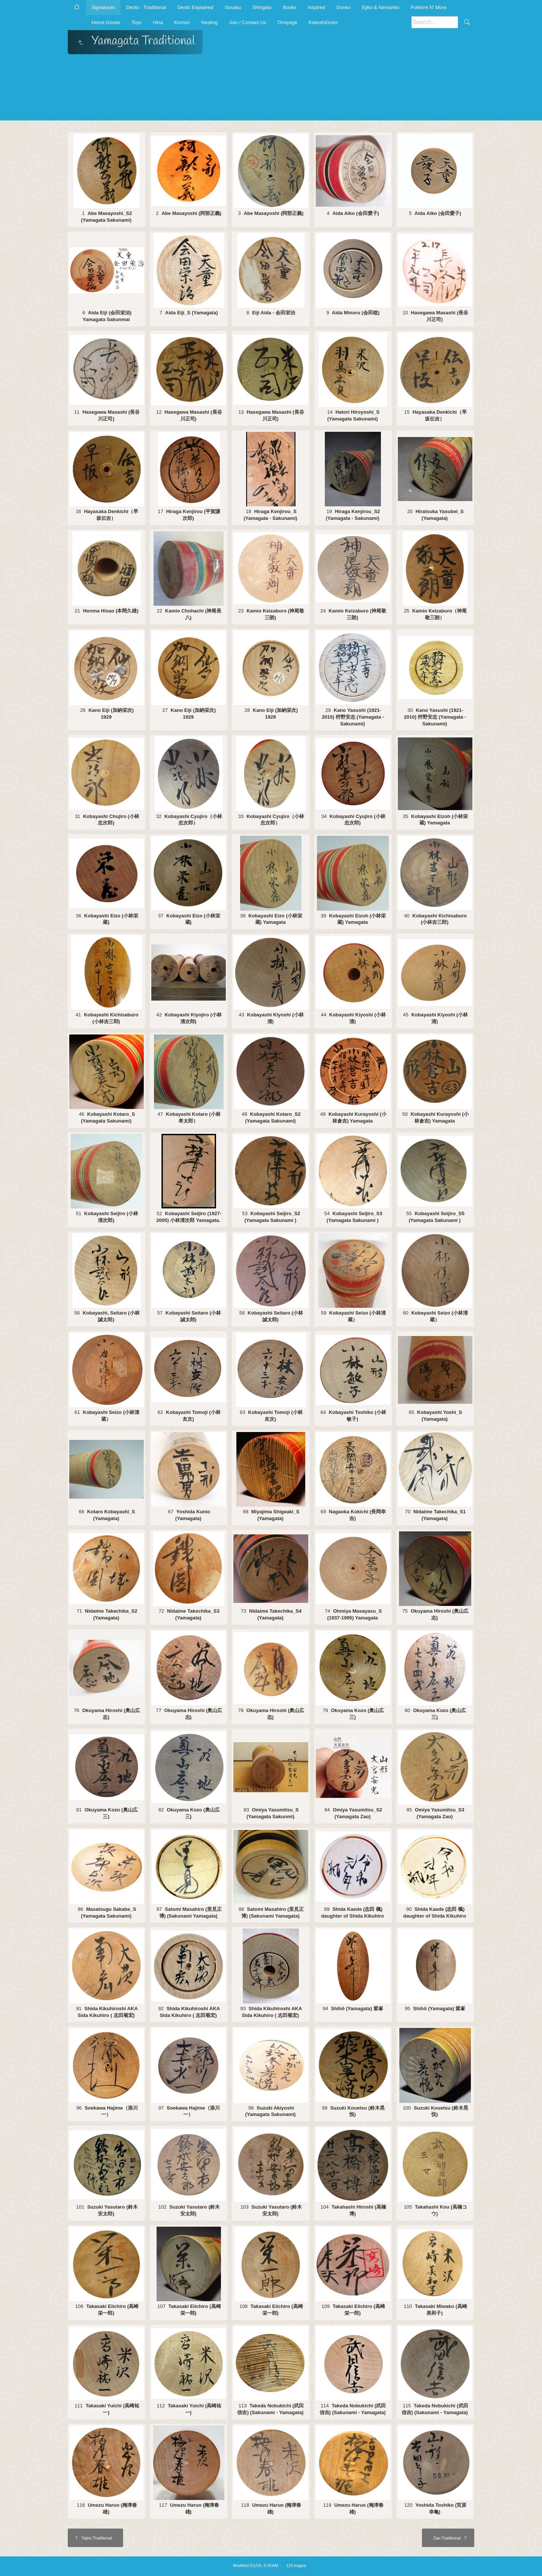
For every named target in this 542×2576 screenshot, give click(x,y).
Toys (137, 22)
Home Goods (105, 22)
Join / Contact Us (247, 22)
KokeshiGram (323, 22)
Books (290, 7)
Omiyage (287, 22)
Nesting (209, 22)
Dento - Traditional (146, 7)
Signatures (103, 7)
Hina (158, 22)
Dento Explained (195, 7)
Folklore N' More (428, 7)
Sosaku (233, 7)
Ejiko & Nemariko (380, 7)
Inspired (316, 7)
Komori (182, 22)
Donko (343, 7)
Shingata (261, 7)
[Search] (434, 22)
